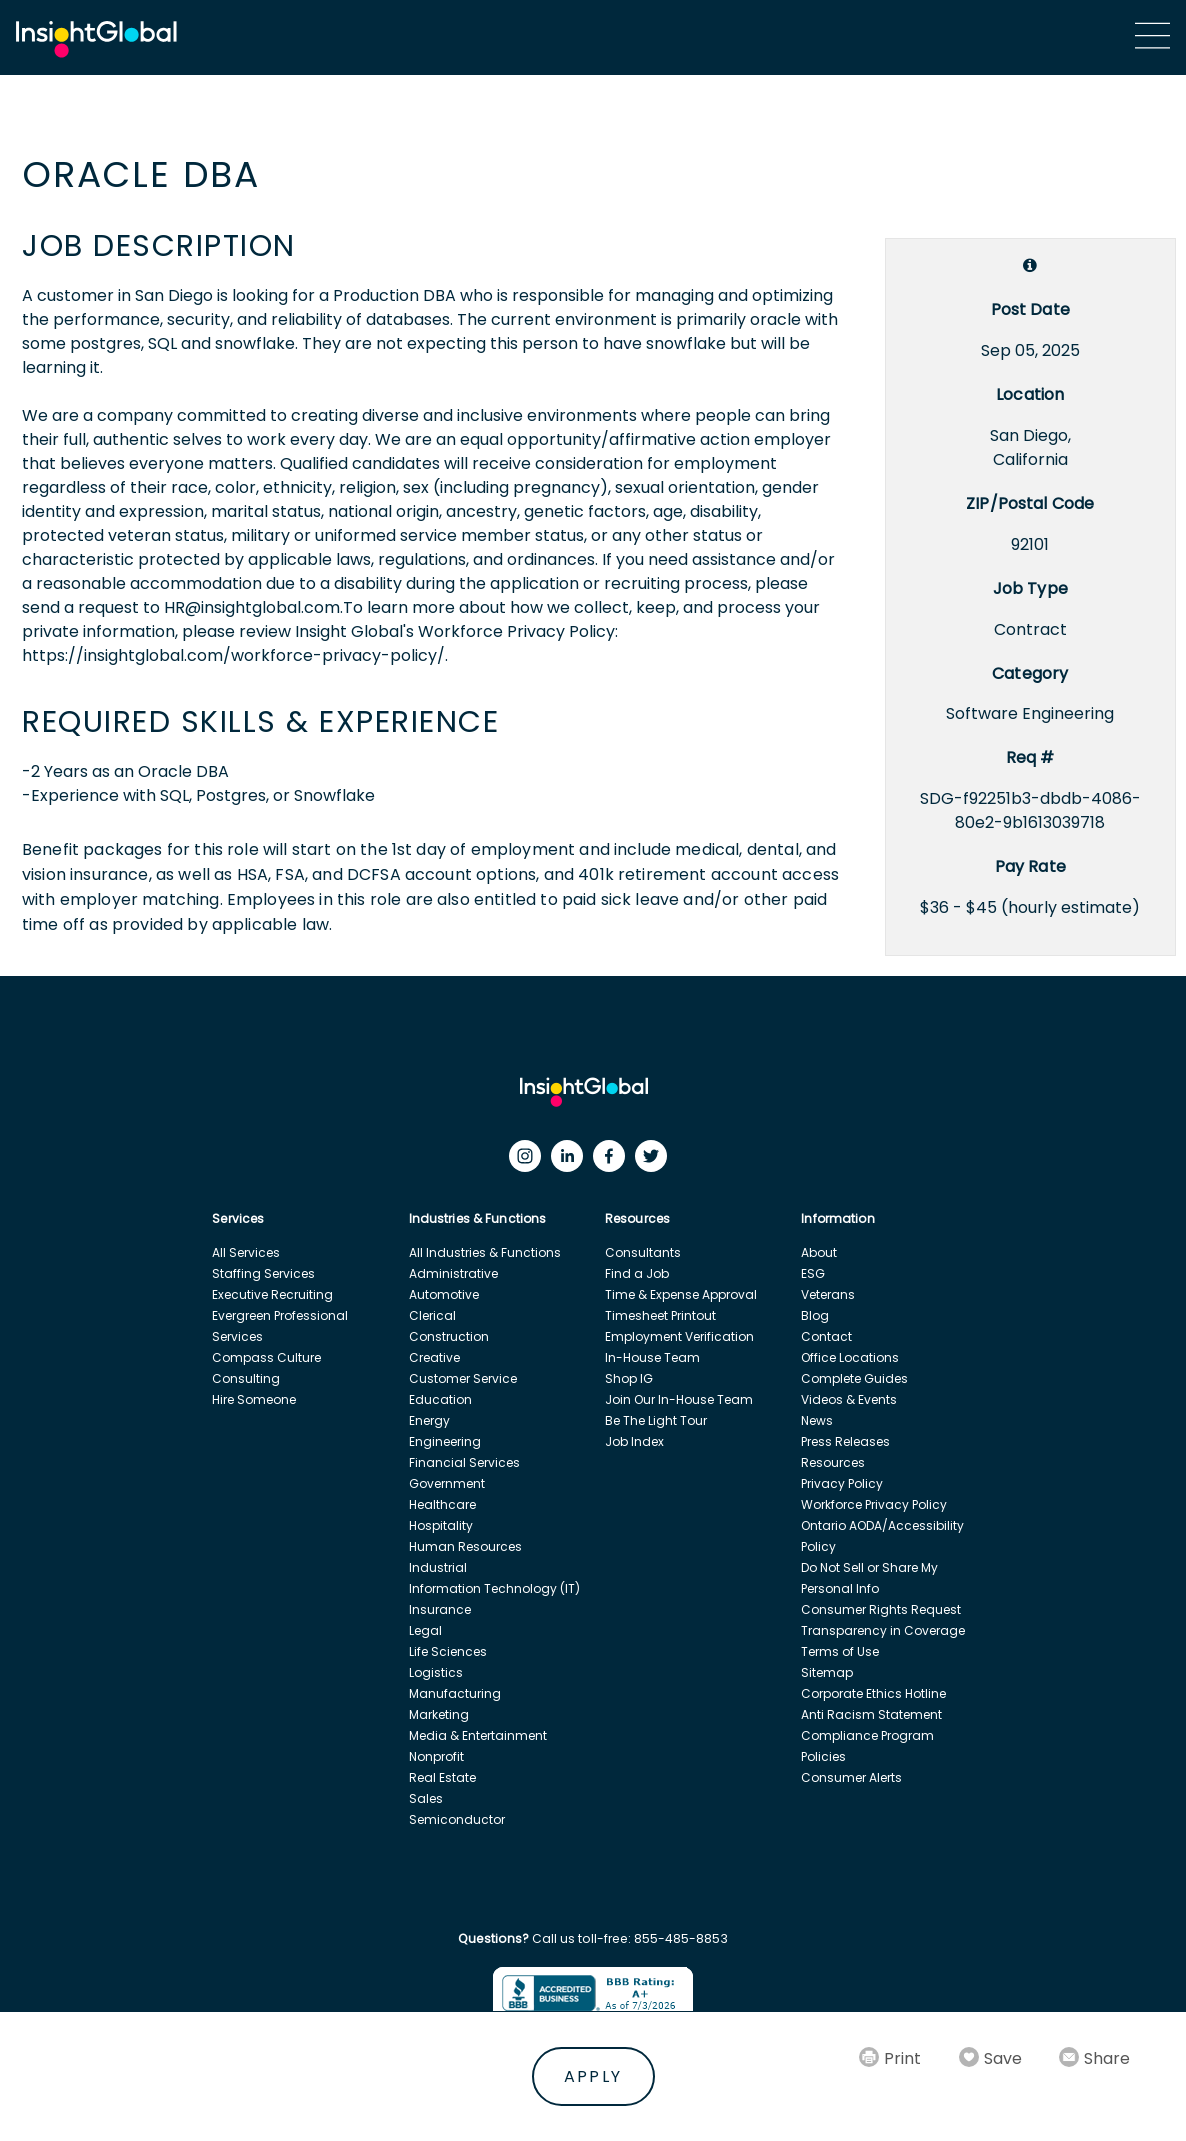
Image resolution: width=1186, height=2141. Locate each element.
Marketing (439, 1714)
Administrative (453, 1273)
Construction (449, 1336)
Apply (593, 2076)
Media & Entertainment (478, 1735)
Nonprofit (436, 1756)
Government (447, 1483)
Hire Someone (254, 1399)
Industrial (438, 1567)
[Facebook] (614, 1161)
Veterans (828, 1294)
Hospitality (441, 1525)
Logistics (436, 1672)
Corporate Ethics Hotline (873, 1693)
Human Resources (465, 1546)
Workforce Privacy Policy (874, 1504)
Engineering (445, 1441)
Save (1003, 2058)
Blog (815, 1315)
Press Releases (845, 1441)
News (817, 1420)
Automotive (444, 1294)
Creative (434, 1357)
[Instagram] (530, 1161)
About (819, 1252)
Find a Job (637, 1273)
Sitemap (827, 1672)
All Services (246, 1252)
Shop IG (629, 1378)
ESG (813, 1273)
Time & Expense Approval (681, 1294)
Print (902, 2058)
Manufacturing (455, 1693)
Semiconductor (457, 1819)
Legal (425, 1630)
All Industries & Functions (485, 1252)
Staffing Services (263, 1273)
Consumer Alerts (851, 1777)
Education (440, 1399)
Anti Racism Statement (871, 1714)
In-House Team (652, 1357)
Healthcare (442, 1504)
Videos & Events (849, 1399)
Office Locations (850, 1357)
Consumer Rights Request (881, 1609)
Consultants (643, 1252)
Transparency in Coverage (883, 1630)
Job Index (634, 1441)
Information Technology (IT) (494, 1588)
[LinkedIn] (572, 1161)
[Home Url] (96, 39)
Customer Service (463, 1378)
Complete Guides (854, 1378)
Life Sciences (448, 1651)
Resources (833, 1462)
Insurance (440, 1609)
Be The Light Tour (656, 1420)
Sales (426, 1798)
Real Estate (442, 1777)
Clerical (432, 1315)
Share (1107, 2058)
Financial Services (464, 1462)
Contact (826, 1336)
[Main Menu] (1152, 35)
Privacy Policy (842, 1483)
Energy (429, 1420)
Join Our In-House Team (679, 1399)
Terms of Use (840, 1651)
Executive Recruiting (272, 1294)
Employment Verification (679, 1336)
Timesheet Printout (660, 1315)
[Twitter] (656, 1161)
